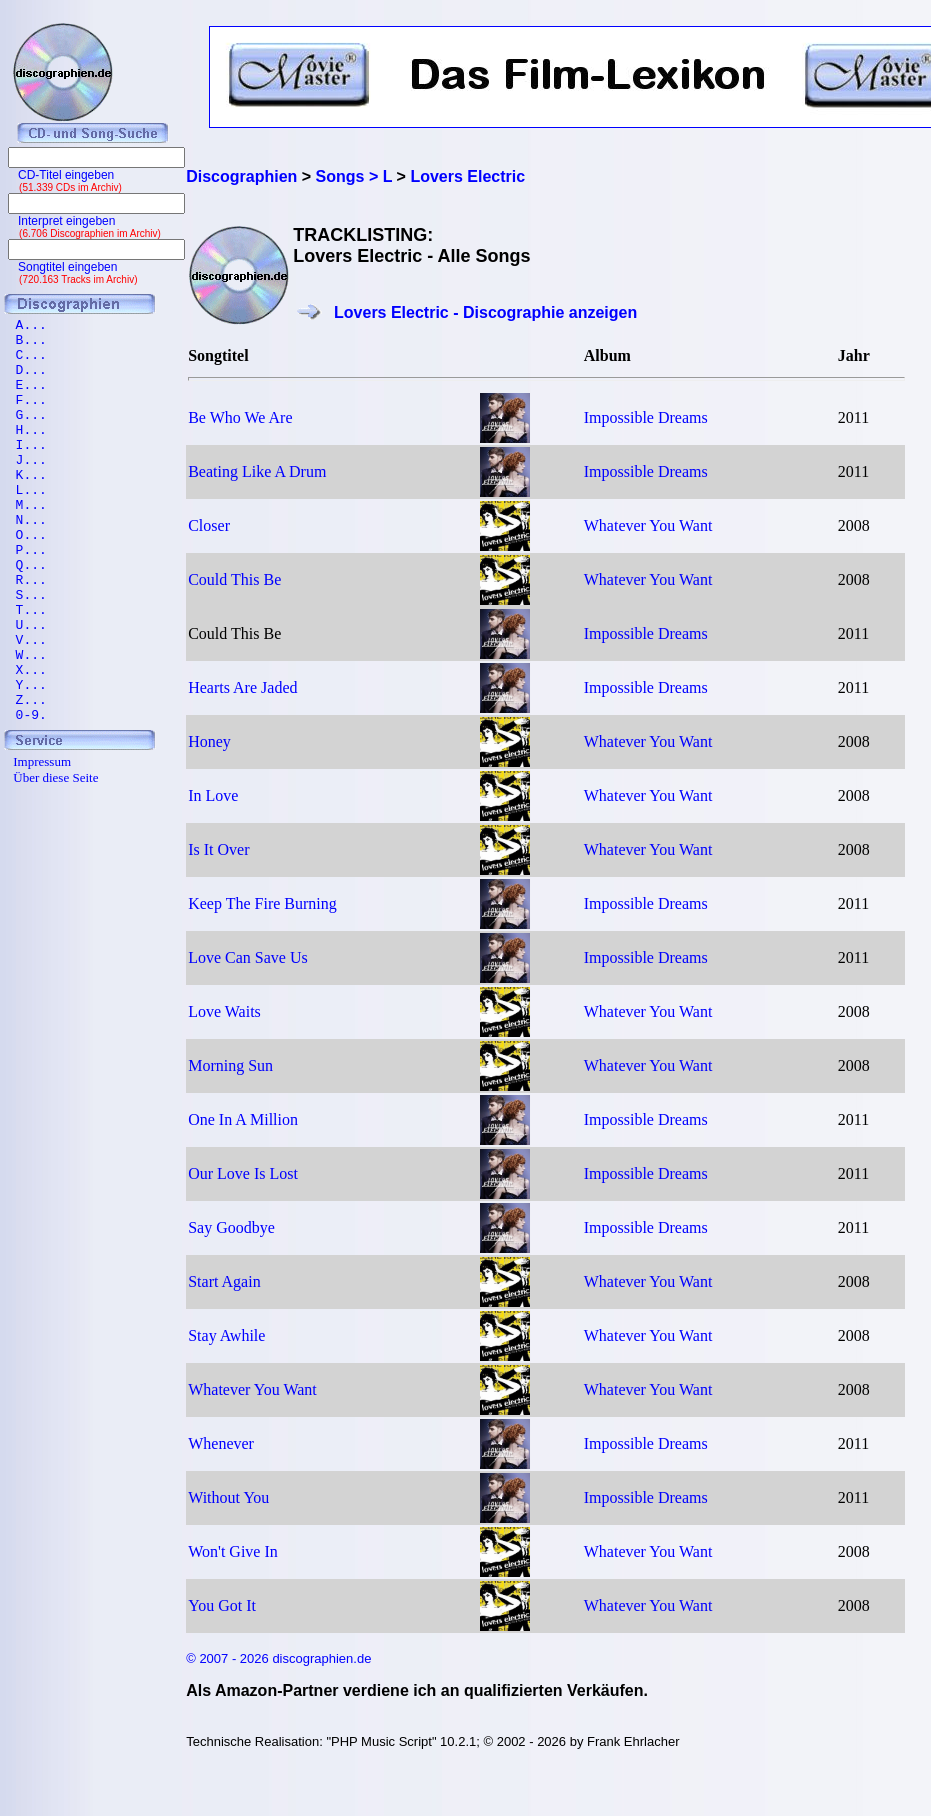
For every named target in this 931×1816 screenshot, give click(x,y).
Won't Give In (233, 1551)
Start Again (224, 1281)
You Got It (222, 1605)
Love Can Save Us (248, 957)
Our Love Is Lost (243, 1173)
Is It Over (218, 849)
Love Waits (224, 1011)
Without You (228, 1497)
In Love (213, 795)
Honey (209, 741)
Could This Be (234, 579)
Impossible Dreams (646, 417)
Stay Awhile (226, 1335)
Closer (209, 525)
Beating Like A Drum (257, 471)
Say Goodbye (231, 1227)
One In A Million (243, 1119)
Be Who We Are (240, 417)
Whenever (221, 1443)
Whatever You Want (648, 525)
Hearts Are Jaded (242, 687)
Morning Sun (230, 1065)
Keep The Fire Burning (262, 903)
